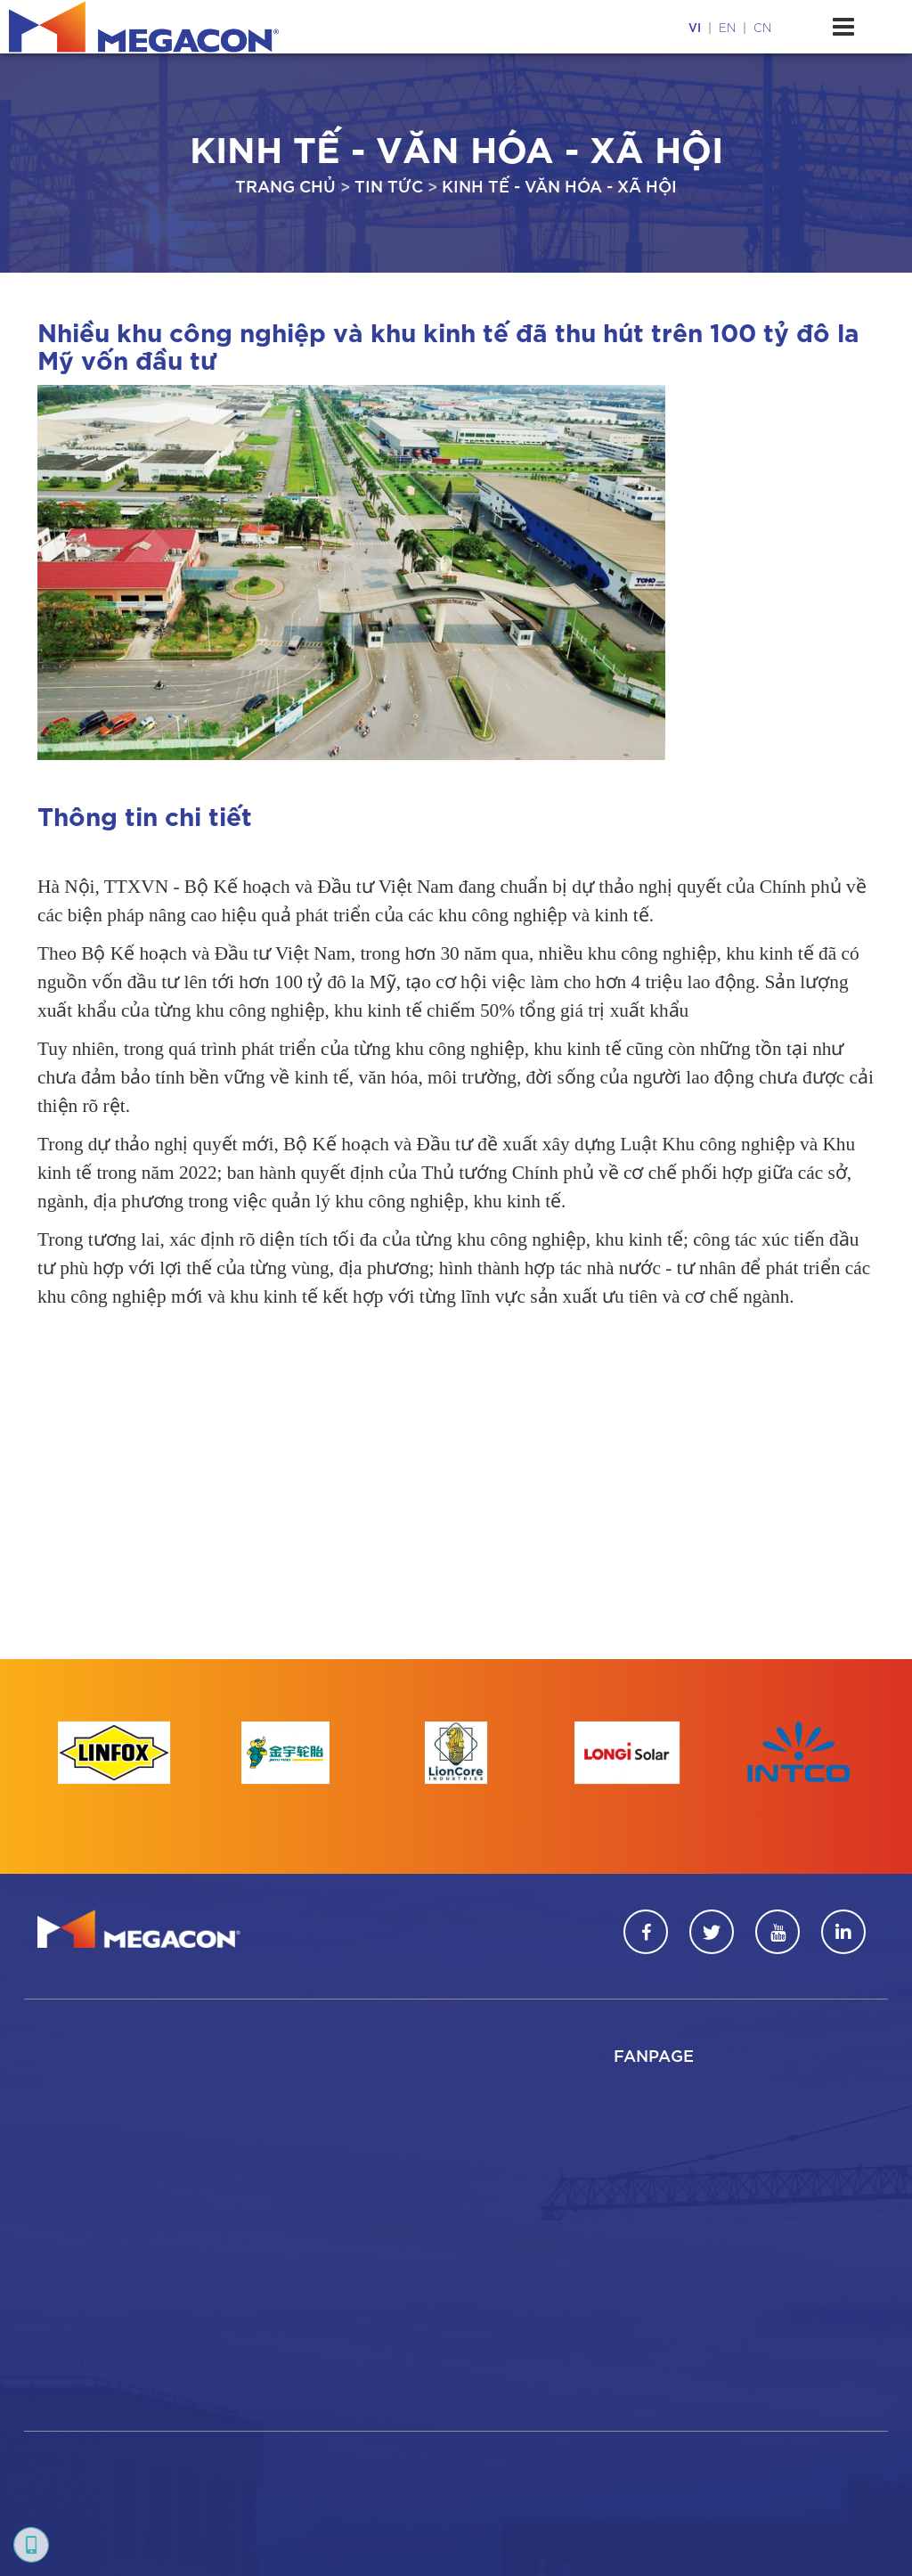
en (727, 27)
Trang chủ (285, 185)
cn (762, 27)
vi (694, 27)
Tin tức (388, 185)
